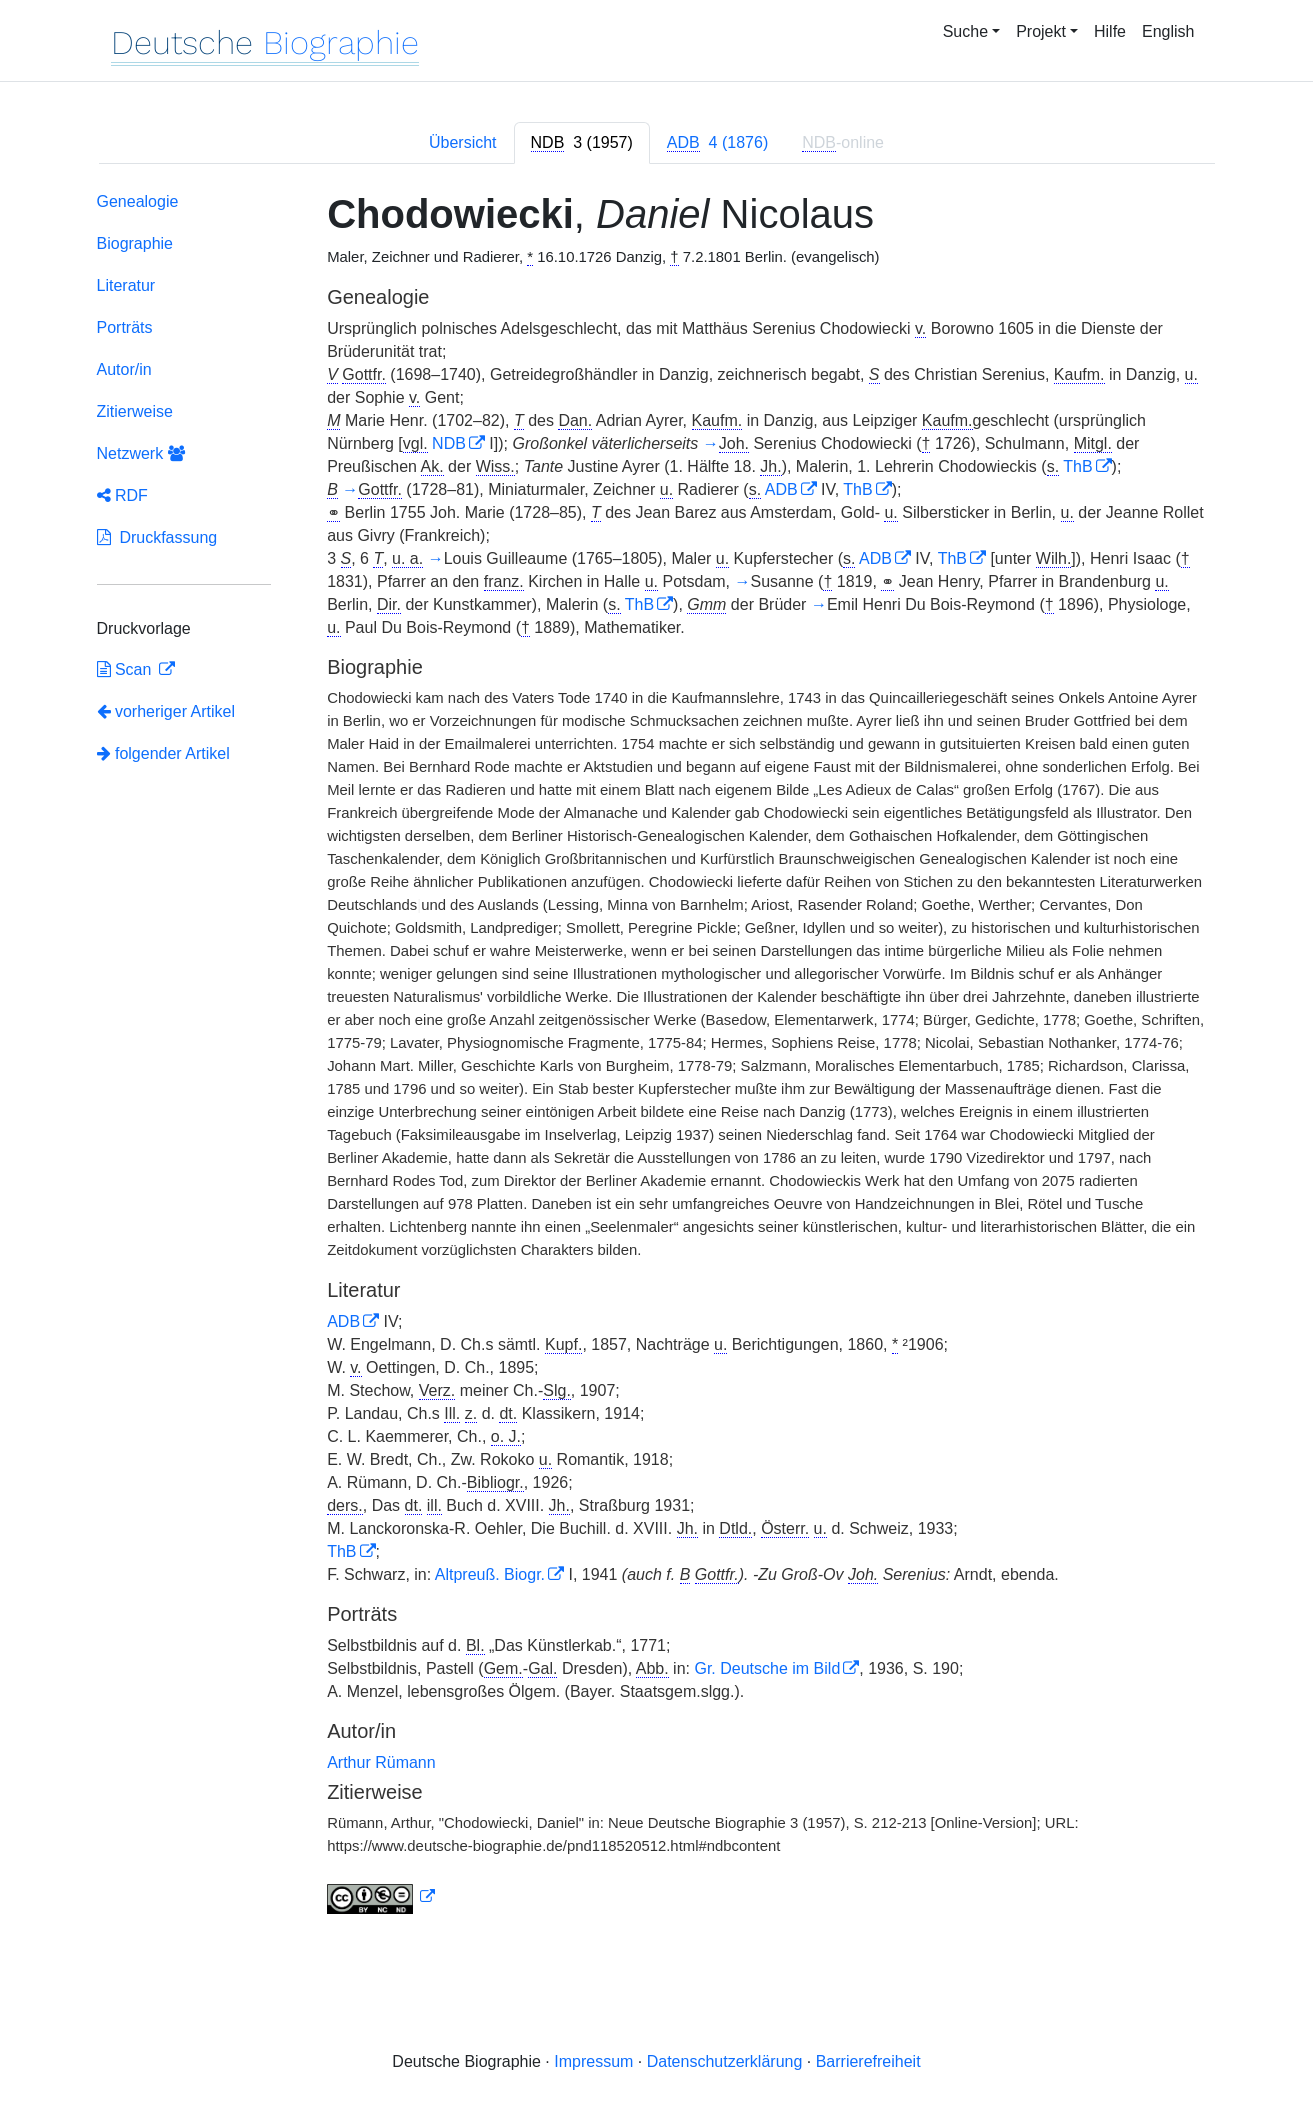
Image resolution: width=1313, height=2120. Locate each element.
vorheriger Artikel (166, 711)
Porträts (125, 327)
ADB (781, 489)
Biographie (135, 243)
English (1168, 31)
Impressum (593, 2061)
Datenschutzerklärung (725, 2061)
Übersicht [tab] (463, 142)
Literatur (126, 285)
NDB (449, 443)
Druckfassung (157, 537)
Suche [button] (965, 31)
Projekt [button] (1041, 31)
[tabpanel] (657, 1057)
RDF (122, 495)
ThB (1077, 466)
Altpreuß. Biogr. (490, 1574)
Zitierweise (135, 411)
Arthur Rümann (381, 1762)
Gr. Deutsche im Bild (767, 1668)
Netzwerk (141, 453)
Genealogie (138, 201)
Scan (126, 669)
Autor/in (124, 369)
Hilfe (1110, 31)
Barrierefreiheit (868, 2061)
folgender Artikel (163, 753)
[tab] (582, 143)
